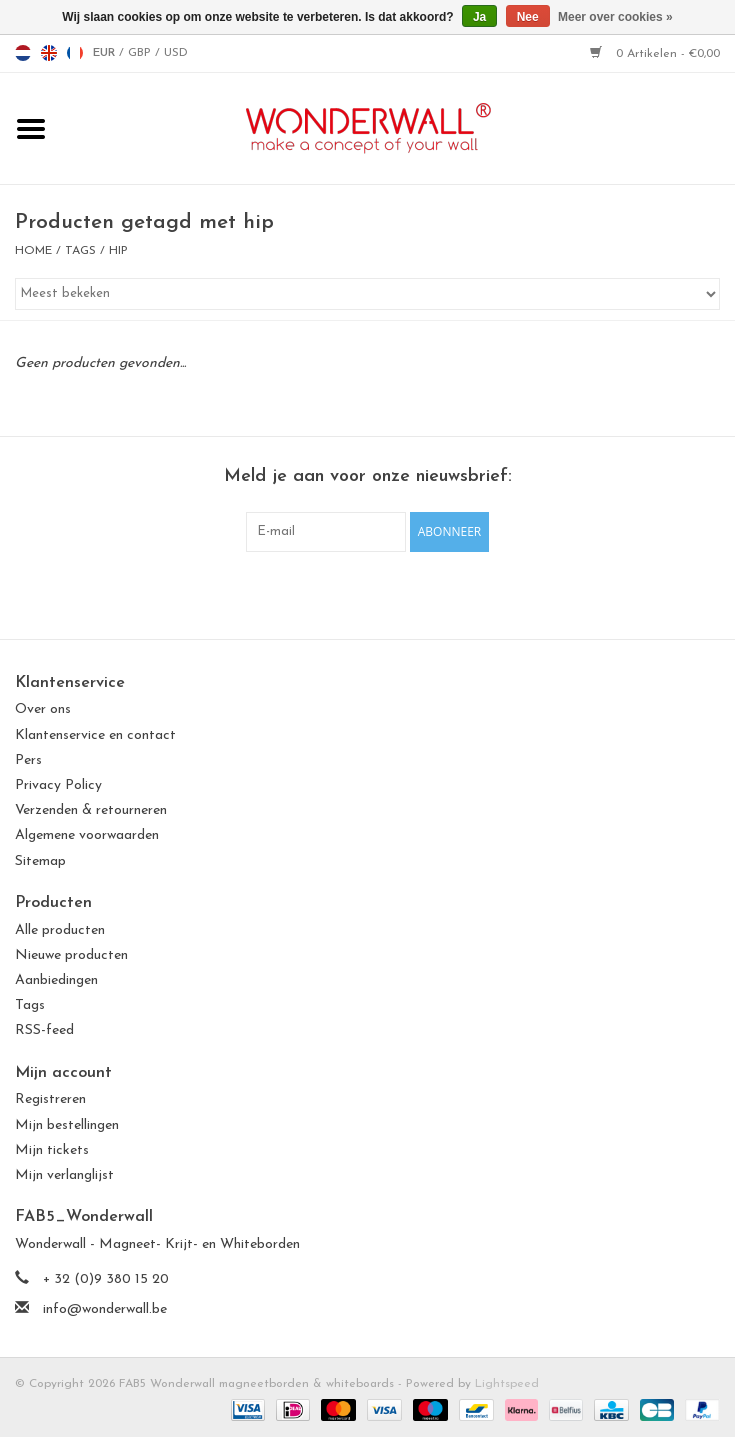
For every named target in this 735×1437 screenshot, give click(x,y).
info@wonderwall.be (105, 1309)
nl (23, 53)
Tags (80, 251)
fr (75, 53)
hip (118, 251)
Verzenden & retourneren (91, 810)
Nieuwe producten (71, 955)
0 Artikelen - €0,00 (655, 54)
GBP (141, 53)
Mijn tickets (52, 1150)
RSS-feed (44, 1030)
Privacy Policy (58, 785)
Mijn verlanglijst (64, 1175)
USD (176, 53)
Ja (479, 17)
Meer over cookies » (615, 17)
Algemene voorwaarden (87, 835)
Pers (28, 760)
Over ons (43, 709)
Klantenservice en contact (95, 735)
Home (33, 251)
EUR (106, 53)
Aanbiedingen (56, 980)
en (49, 53)
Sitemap (40, 861)
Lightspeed (507, 1384)
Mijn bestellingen (67, 1125)
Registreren (50, 1099)
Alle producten (60, 930)
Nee (528, 17)
